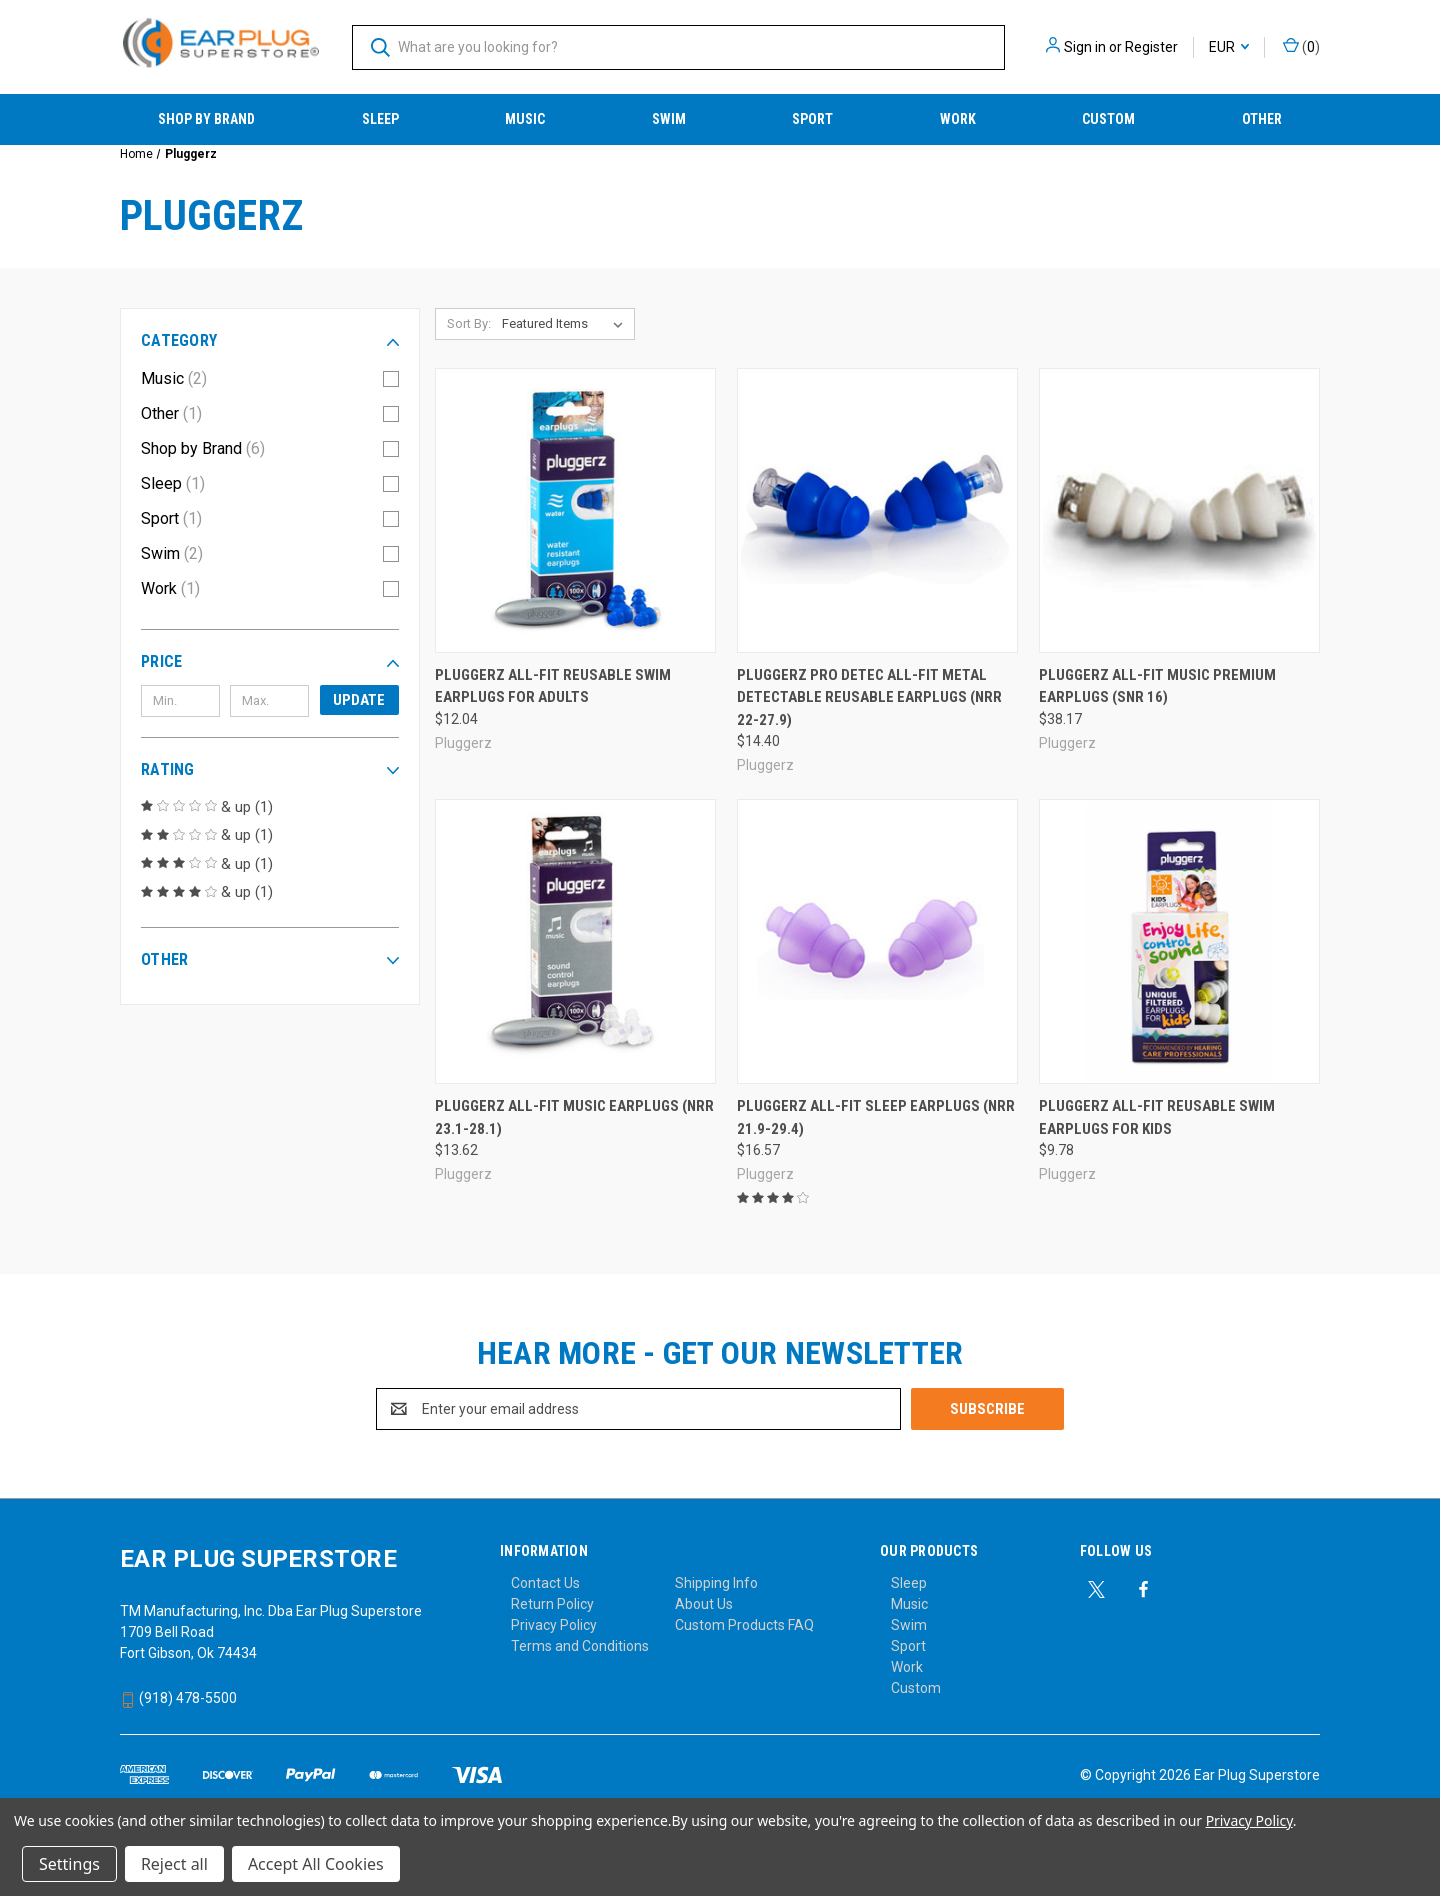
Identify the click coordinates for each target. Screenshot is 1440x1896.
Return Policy (552, 1604)
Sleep (380, 119)
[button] (270, 341)
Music (525, 119)
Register (1151, 47)
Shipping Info (716, 1583)
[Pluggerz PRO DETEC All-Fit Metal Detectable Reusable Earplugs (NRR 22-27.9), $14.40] (877, 510)
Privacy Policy (554, 1625)
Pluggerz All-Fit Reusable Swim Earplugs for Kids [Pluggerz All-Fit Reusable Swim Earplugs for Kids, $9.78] (1157, 1117)
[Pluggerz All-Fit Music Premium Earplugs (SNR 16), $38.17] (1179, 510)
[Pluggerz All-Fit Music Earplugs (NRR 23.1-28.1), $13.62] (575, 941)
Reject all (174, 1864)
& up (207, 807)
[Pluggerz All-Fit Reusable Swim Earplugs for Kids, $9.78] (1179, 941)
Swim (669, 119)
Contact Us (545, 1583)
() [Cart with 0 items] (1301, 46)
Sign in (1085, 47)
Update (359, 700)
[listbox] (566, 324)
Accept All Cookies (316, 1864)
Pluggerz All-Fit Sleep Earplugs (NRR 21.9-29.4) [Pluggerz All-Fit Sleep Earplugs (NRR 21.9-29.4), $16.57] (876, 1117)
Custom (1108, 119)
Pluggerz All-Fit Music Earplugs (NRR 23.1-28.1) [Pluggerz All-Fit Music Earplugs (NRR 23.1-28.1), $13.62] (574, 1117)
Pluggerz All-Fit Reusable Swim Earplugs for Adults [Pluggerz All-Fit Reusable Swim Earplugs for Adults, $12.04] (553, 686)
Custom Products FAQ (744, 1625)
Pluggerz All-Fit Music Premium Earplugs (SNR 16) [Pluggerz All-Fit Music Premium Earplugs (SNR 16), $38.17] (1157, 686)
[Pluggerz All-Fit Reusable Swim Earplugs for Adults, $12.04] (575, 510)
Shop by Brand (206, 119)
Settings (69, 1864)
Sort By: (469, 323)
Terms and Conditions (580, 1646)
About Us (704, 1604)
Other (1262, 119)
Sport (812, 119)
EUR (1229, 47)
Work (958, 119)
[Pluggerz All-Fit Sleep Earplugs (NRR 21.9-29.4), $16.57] (877, 941)
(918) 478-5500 (178, 1698)
